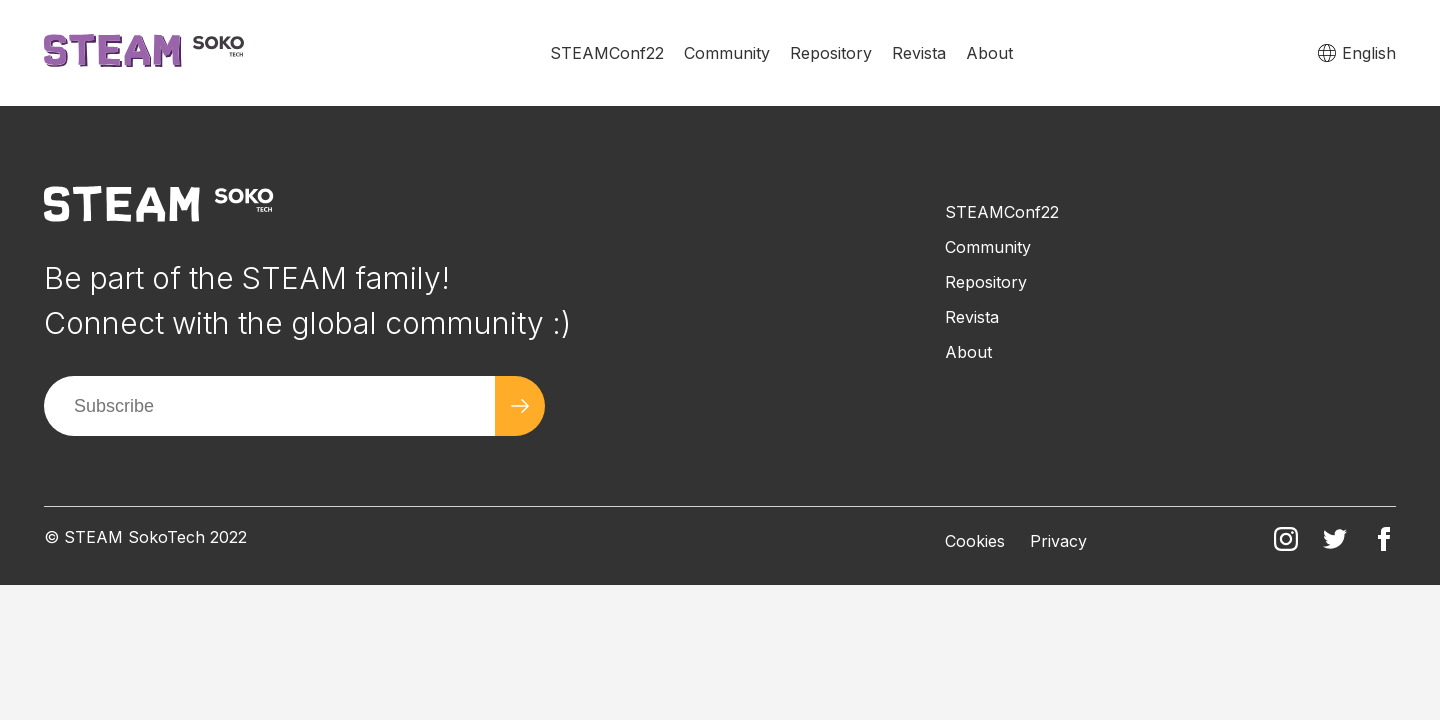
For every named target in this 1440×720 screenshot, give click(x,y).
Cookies (975, 541)
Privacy (1058, 541)
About (989, 53)
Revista (919, 53)
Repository (831, 53)
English (1369, 53)
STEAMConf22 (607, 53)
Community (727, 53)
